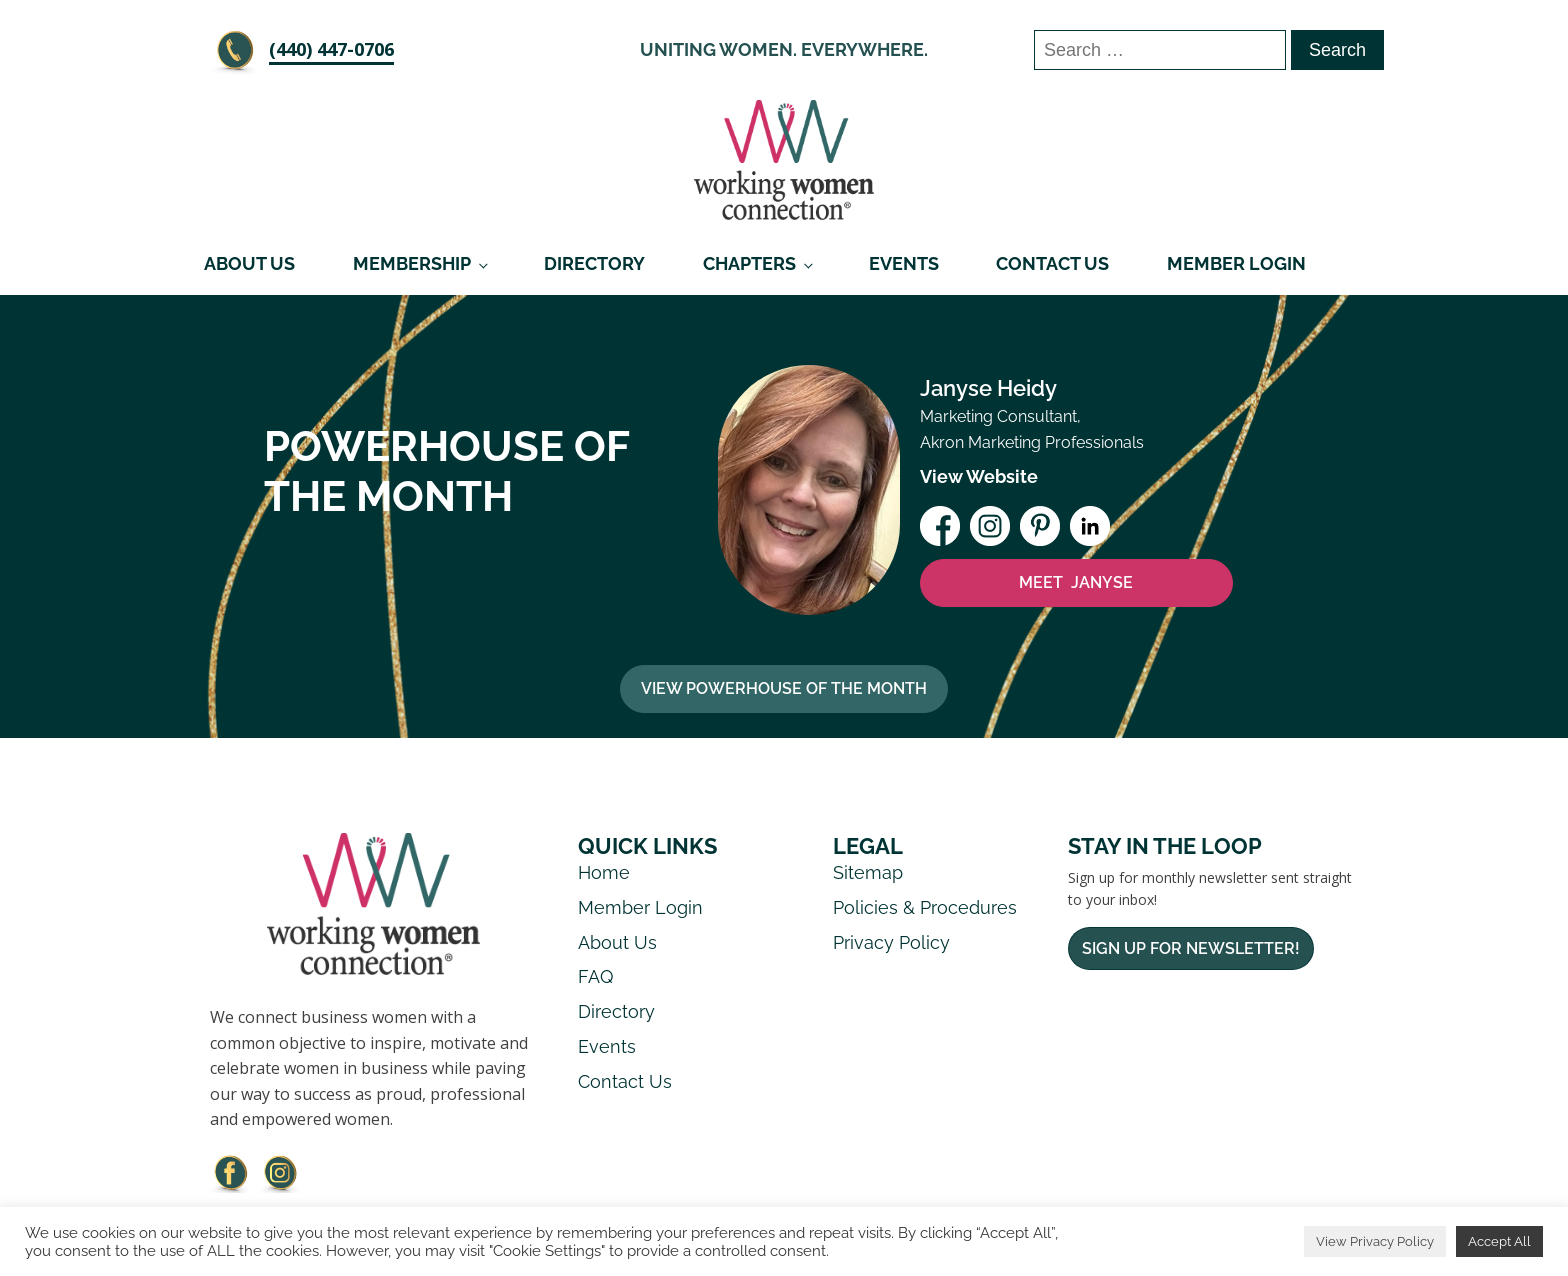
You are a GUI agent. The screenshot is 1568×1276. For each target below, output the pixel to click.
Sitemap (868, 872)
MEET (1076, 583)
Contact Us (1052, 263)
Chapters (749, 263)
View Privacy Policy (1375, 1241)
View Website (979, 476)
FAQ (595, 976)
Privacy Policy (891, 942)
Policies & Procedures (925, 907)
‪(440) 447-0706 (331, 49)
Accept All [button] (1499, 1241)
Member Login (1236, 263)
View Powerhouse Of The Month (784, 688)
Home (604, 872)
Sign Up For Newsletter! (1191, 948)
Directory (594, 263)
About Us (249, 263)
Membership (412, 263)
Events (904, 263)
